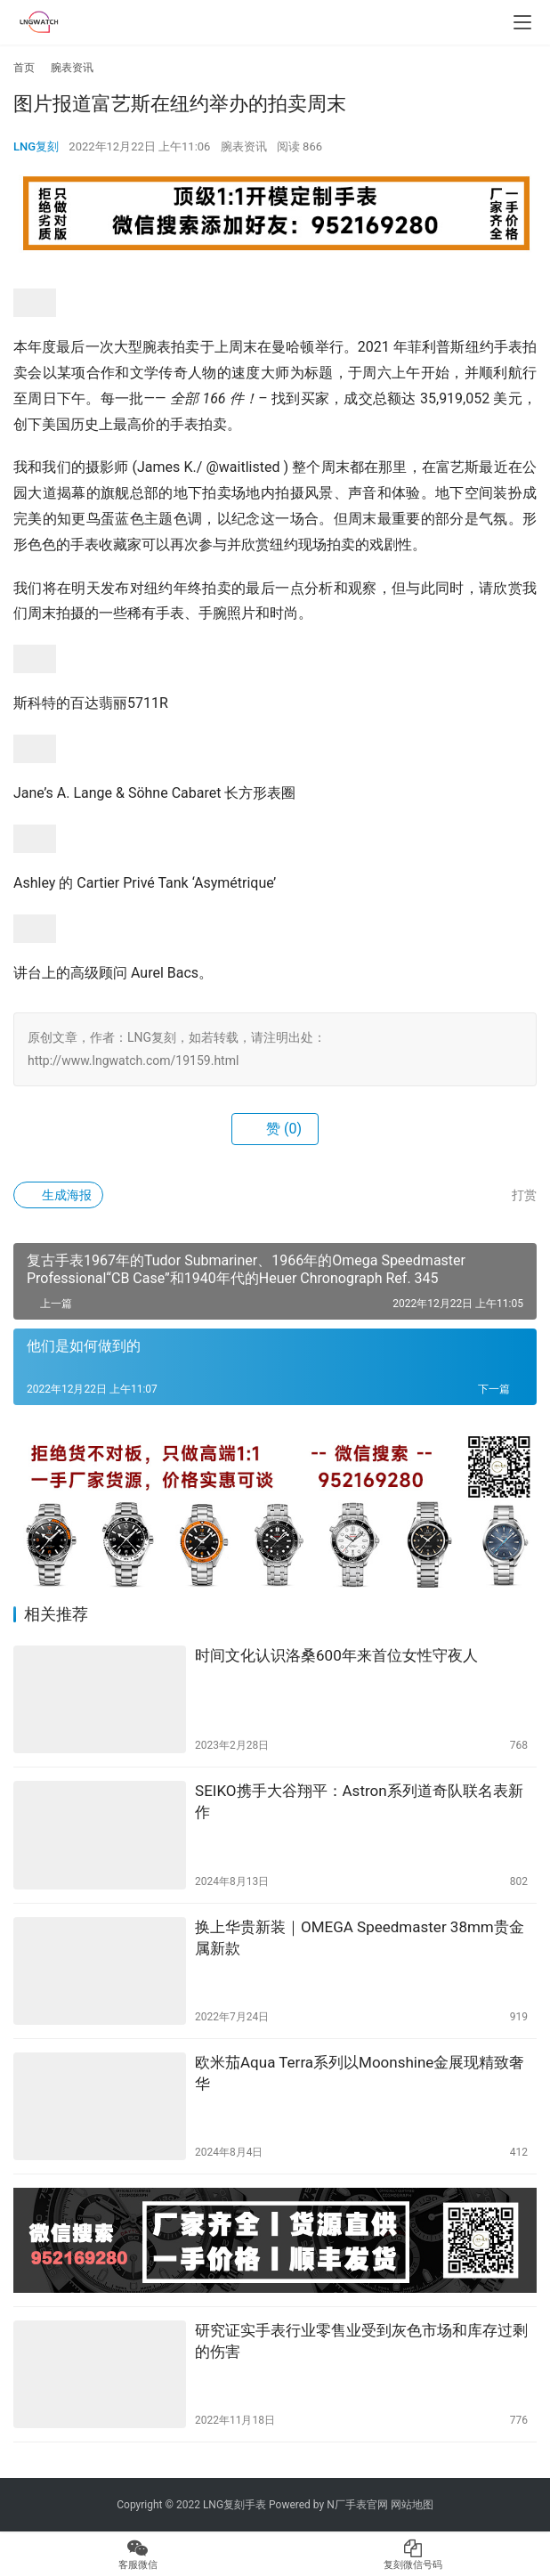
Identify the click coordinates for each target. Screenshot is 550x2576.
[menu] (522, 22)
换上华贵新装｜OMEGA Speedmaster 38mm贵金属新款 (359, 1937)
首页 (24, 67)
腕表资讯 (244, 146)
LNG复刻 (36, 146)
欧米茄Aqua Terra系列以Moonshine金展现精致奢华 (359, 2072)
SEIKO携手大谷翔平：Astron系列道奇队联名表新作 (359, 1801)
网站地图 (412, 2505)
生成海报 (58, 1194)
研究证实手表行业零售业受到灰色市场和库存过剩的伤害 (361, 2341)
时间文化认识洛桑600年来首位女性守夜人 (336, 1655)
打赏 (515, 1195)
